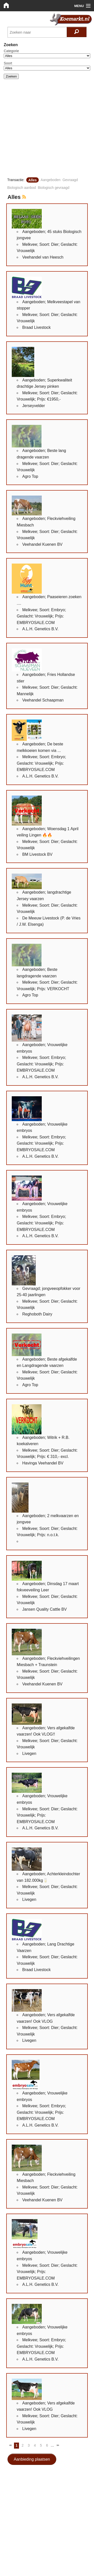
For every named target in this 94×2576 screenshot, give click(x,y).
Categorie (11, 51)
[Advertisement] (47, 130)
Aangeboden (50, 180)
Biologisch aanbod (21, 188)
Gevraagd (70, 180)
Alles (32, 180)
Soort (8, 63)
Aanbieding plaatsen (32, 2459)
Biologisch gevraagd (53, 188)
